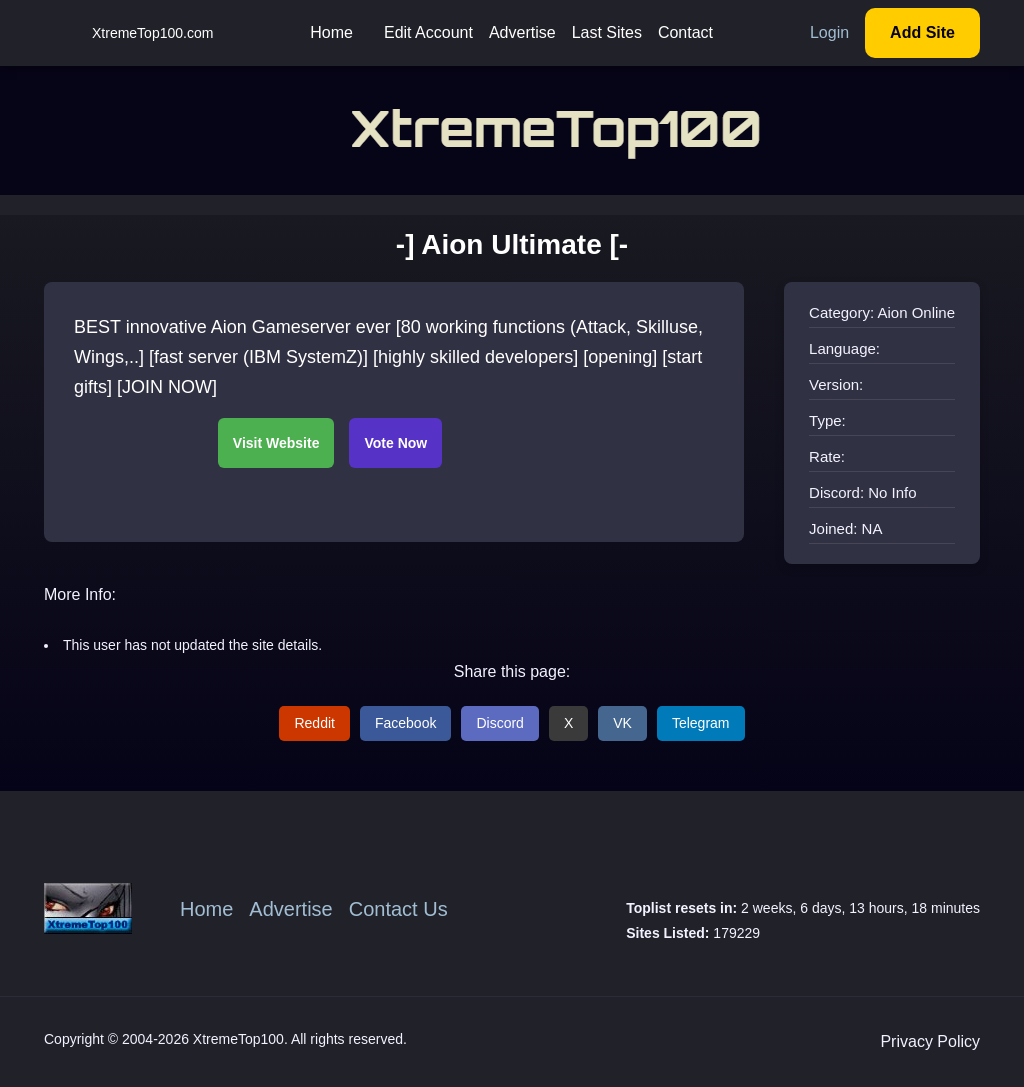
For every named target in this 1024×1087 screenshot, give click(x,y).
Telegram (701, 723)
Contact (685, 32)
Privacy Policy (930, 1041)
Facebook (405, 723)
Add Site (922, 32)
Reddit (314, 723)
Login (829, 32)
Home (331, 32)
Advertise (522, 32)
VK (622, 723)
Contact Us (398, 909)
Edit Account (428, 32)
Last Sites (607, 32)
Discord (499, 723)
